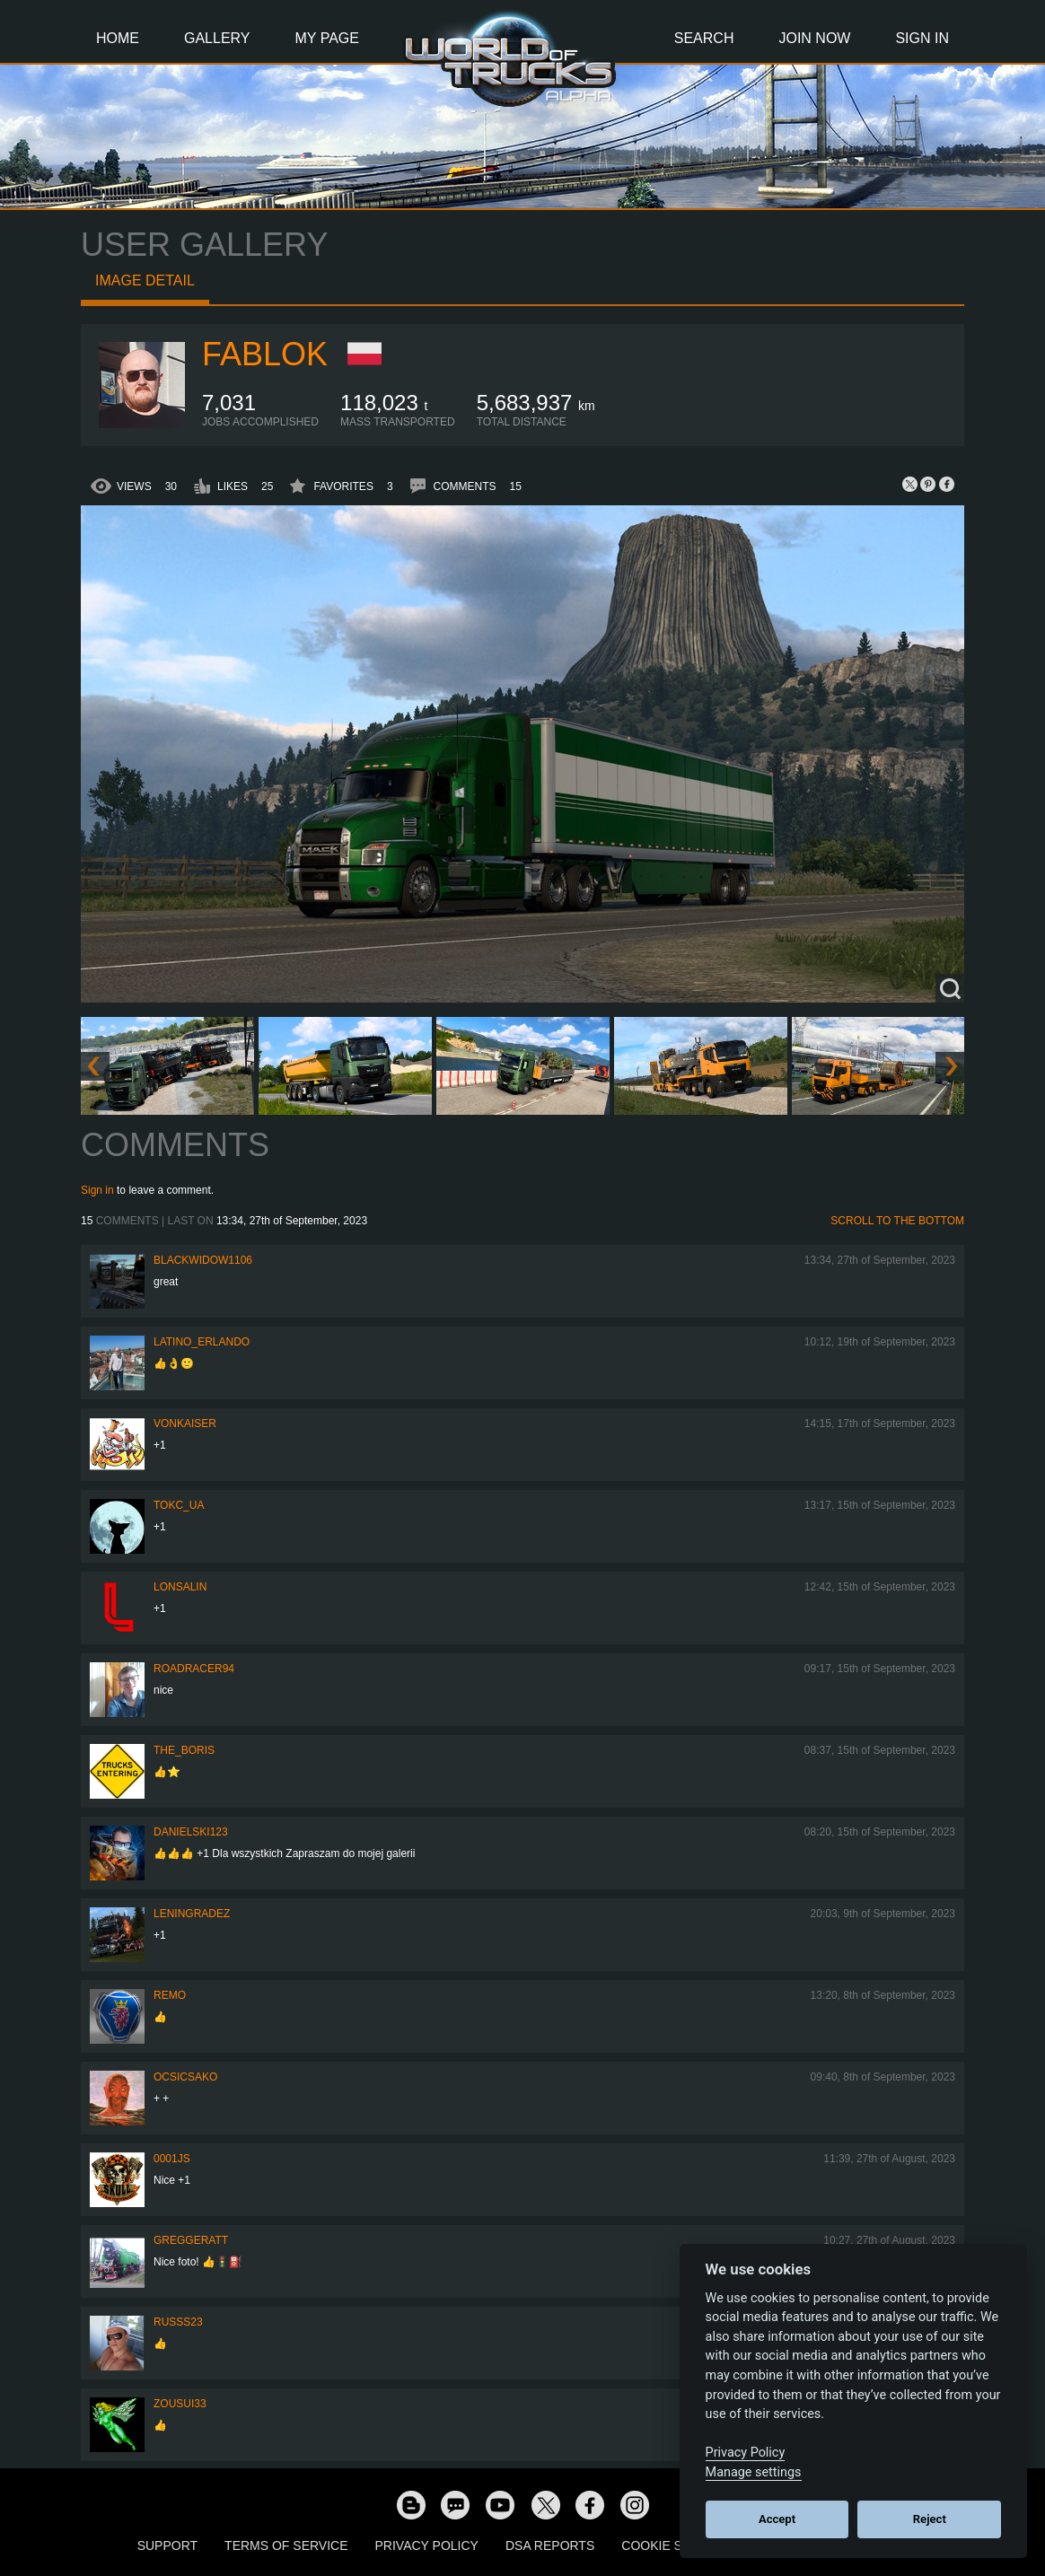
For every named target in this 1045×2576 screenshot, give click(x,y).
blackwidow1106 (203, 1260)
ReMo (170, 1995)
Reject (929, 2519)
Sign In (922, 38)
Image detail (145, 280)
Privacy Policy (427, 2545)
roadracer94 (194, 1668)
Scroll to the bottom (897, 1220)
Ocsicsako (185, 2077)
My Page (327, 38)
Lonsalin (180, 1587)
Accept (777, 2519)
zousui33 (180, 2403)
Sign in (97, 1190)
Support (167, 2545)
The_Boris (184, 1750)
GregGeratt (191, 2240)
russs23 (178, 2322)
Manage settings (754, 2472)
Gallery (217, 38)
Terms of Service (285, 2545)
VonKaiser (185, 1423)
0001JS (172, 2158)
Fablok (265, 354)
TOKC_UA (179, 1505)
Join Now (814, 38)
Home (117, 38)
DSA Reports (549, 2545)
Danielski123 (191, 1832)
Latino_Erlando (202, 1342)
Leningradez (192, 1913)
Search (704, 38)
